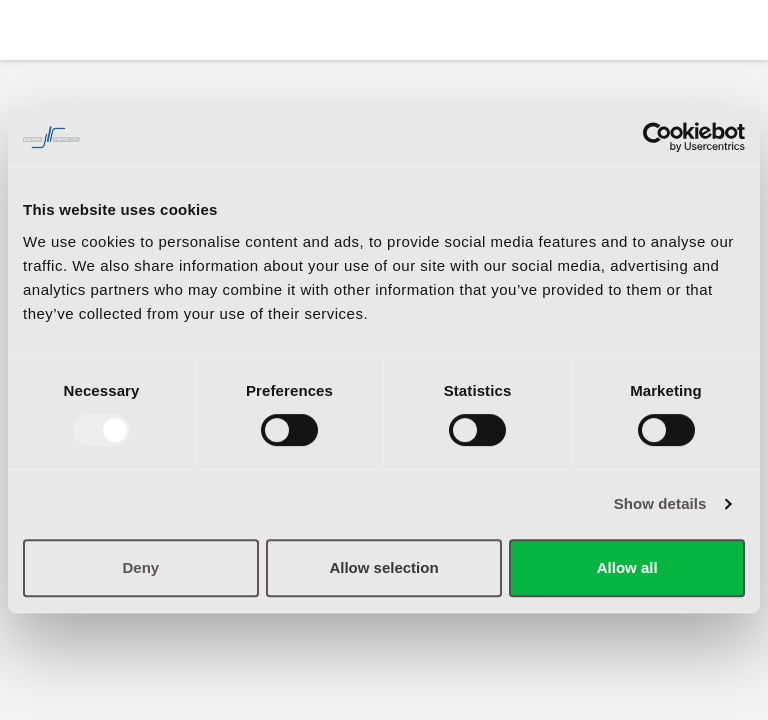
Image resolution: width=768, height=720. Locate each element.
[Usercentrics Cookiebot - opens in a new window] (657, 137)
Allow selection (383, 567)
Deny (140, 567)
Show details (660, 503)
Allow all (627, 567)
